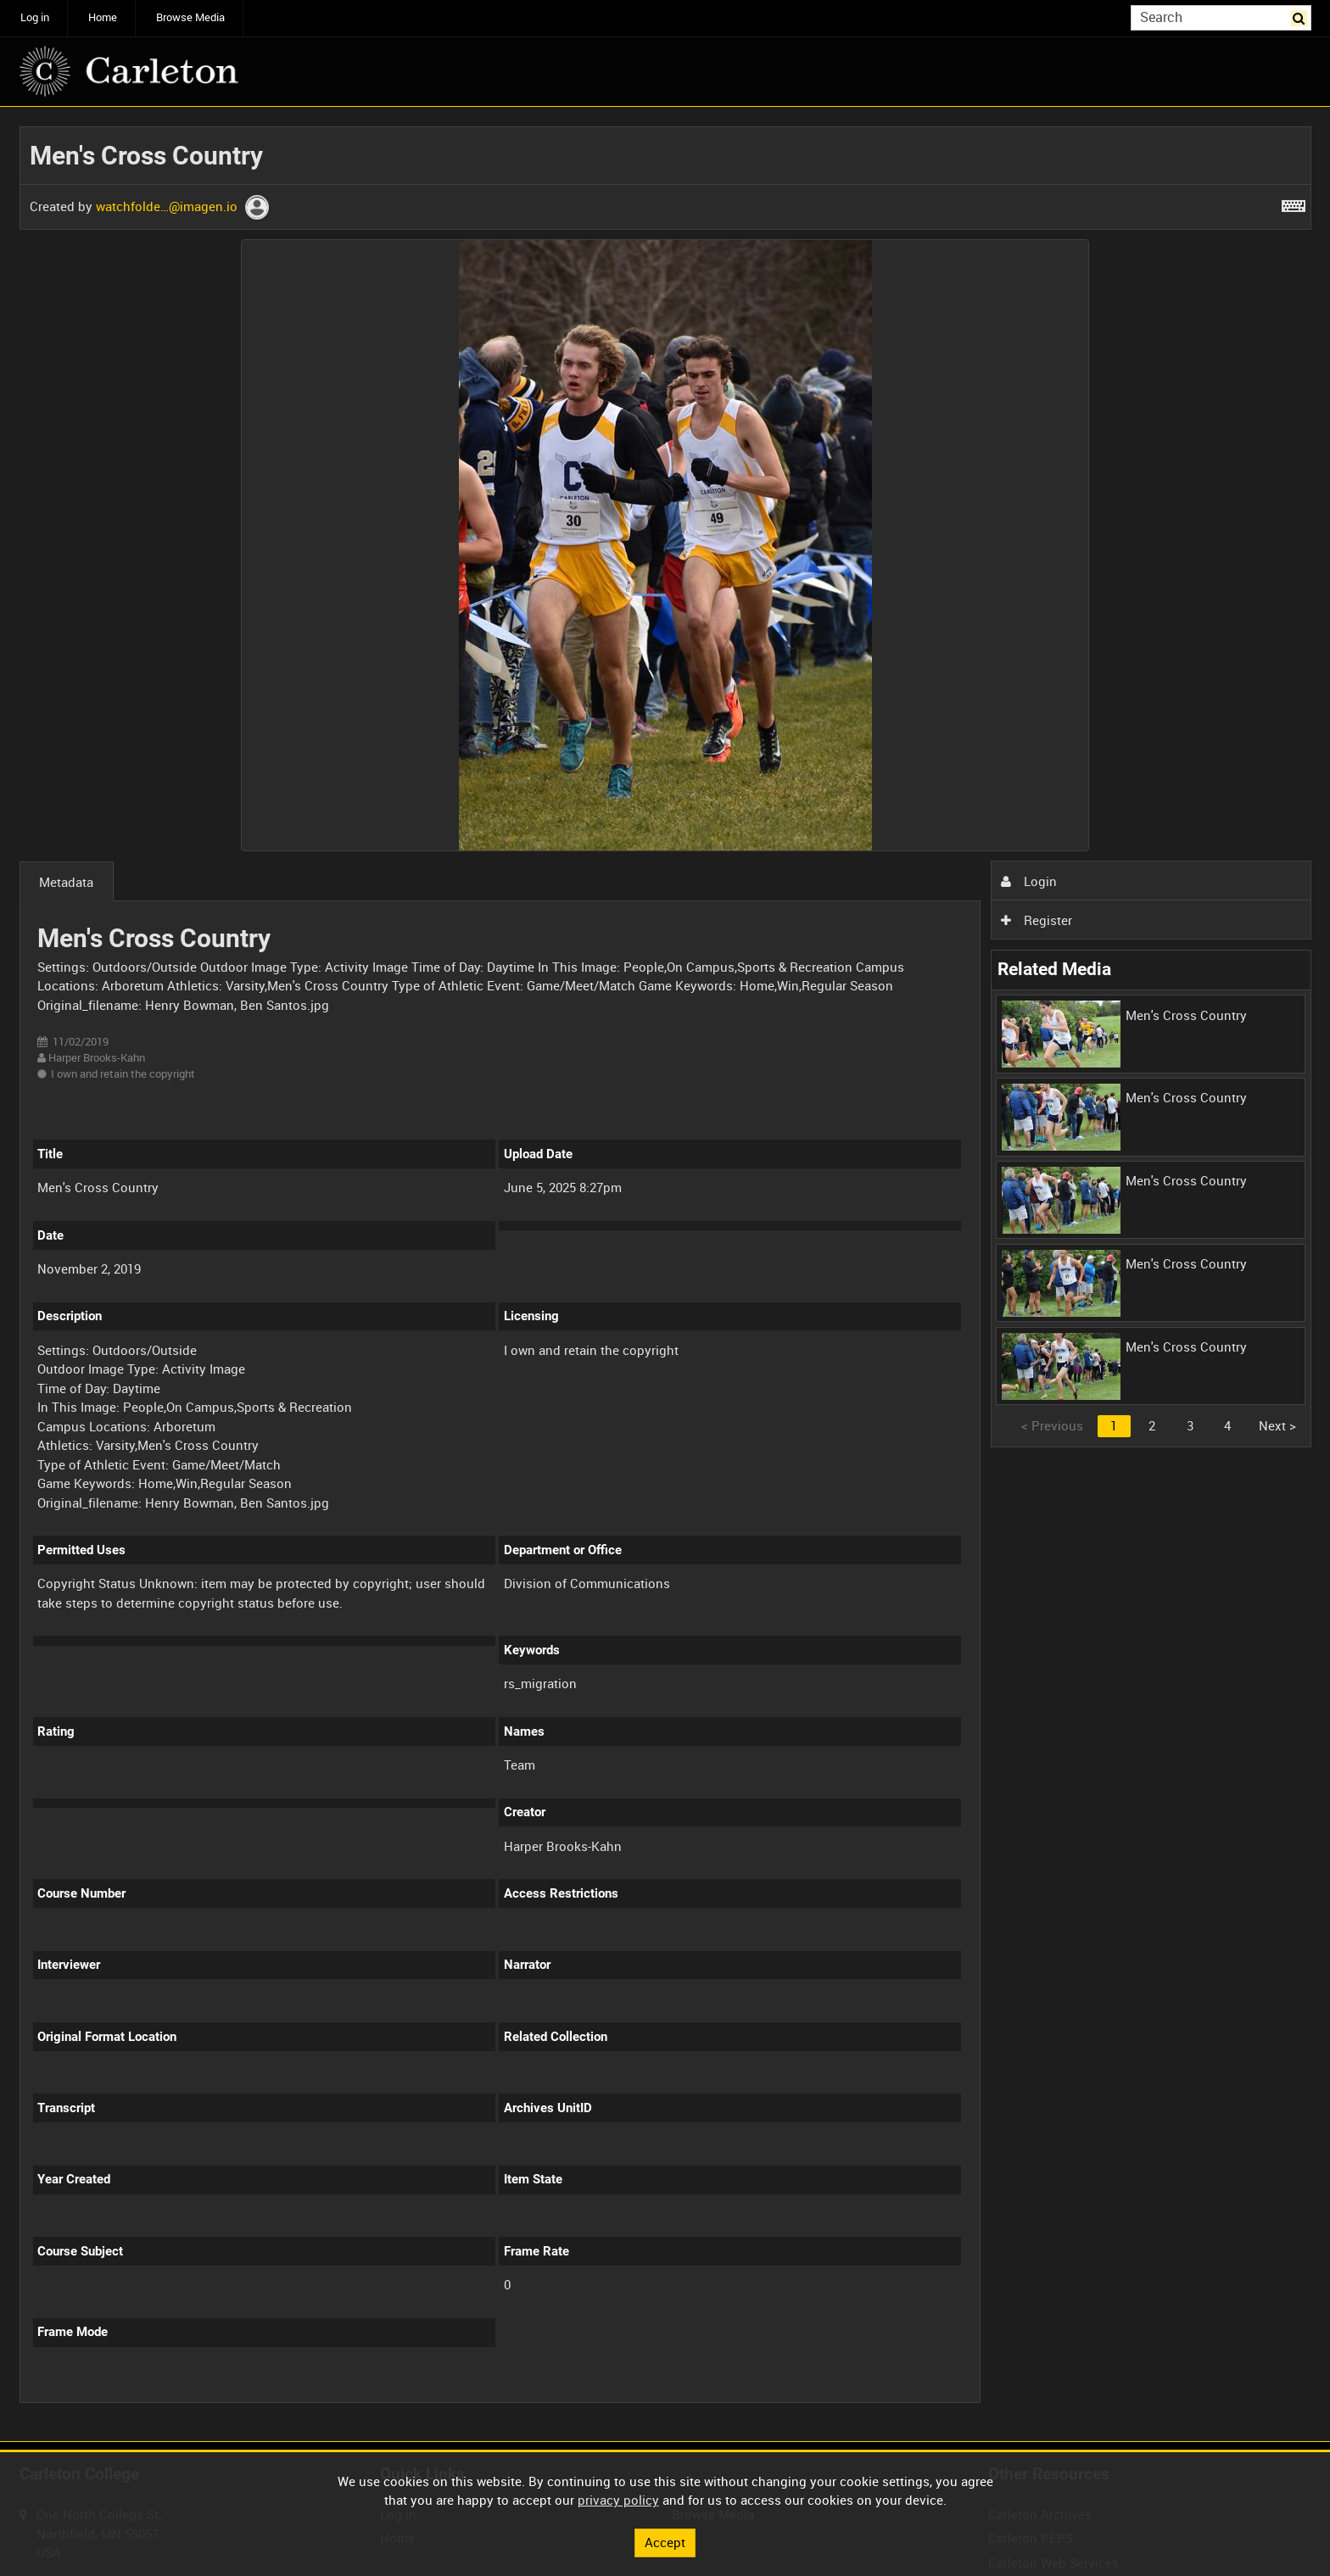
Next (1277, 1425)
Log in (34, 17)
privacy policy (618, 2499)
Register (1036, 920)
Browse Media (190, 17)
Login (1029, 881)
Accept (665, 2542)
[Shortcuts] (1293, 202)
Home (102, 17)
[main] (665, 1274)
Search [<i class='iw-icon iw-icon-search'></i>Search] (1301, 16)
